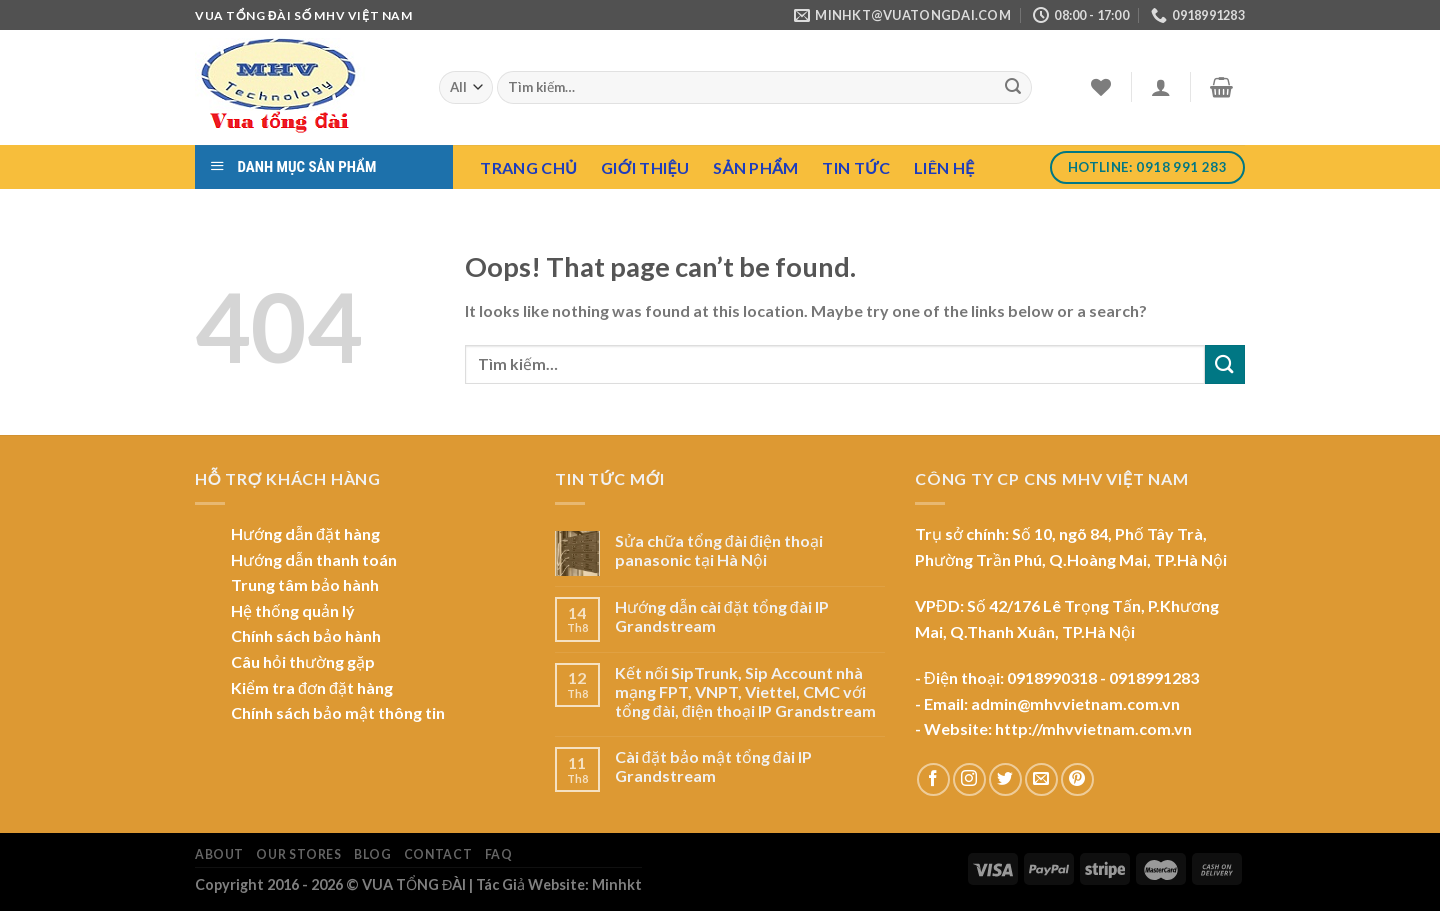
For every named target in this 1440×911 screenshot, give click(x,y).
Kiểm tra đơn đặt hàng (312, 687)
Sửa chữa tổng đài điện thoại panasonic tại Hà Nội (719, 550)
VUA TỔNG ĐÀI (414, 884)
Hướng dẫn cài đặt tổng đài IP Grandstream (722, 616)
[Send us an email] (1041, 779)
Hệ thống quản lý (293, 610)
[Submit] (1014, 88)
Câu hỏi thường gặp (303, 661)
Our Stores (298, 854)
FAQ (499, 854)
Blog (372, 854)
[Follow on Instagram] (969, 779)
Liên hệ (944, 167)
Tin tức (856, 167)
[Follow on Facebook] (933, 779)
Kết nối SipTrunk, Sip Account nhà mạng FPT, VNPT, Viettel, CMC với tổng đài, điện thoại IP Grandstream (745, 691)
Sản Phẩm (755, 167)
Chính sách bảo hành (306, 635)
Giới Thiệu (645, 167)
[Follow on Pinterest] (1077, 779)
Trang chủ (528, 167)
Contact (438, 854)
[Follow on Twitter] (1005, 779)
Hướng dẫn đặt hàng (305, 533)
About (219, 854)
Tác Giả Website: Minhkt (559, 884)
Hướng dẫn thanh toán (314, 559)
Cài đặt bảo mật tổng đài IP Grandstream (713, 766)
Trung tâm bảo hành (305, 584)
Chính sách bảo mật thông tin (338, 712)
